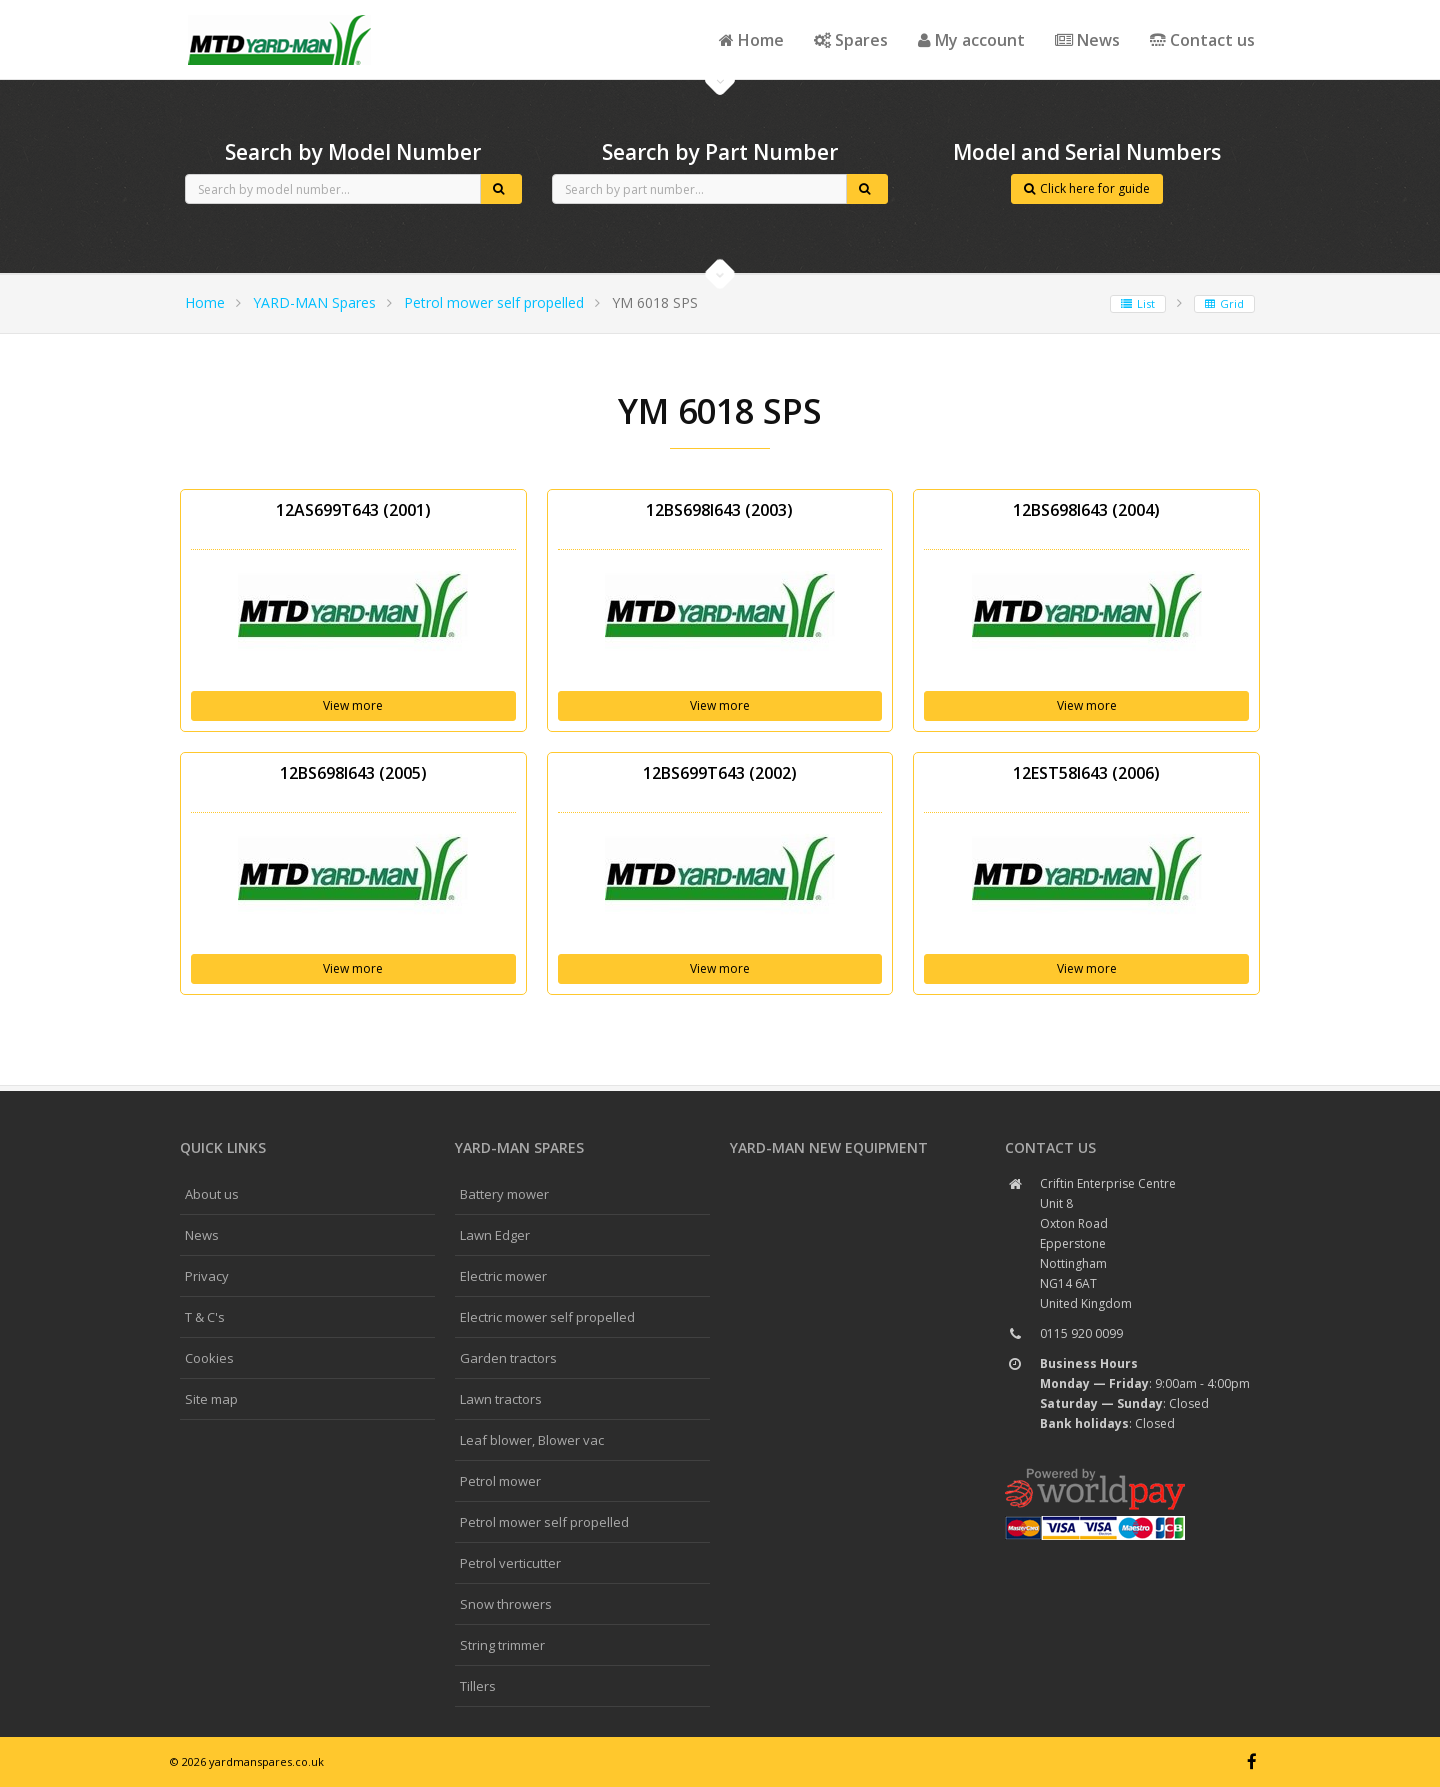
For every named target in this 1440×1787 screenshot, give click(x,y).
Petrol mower (500, 1481)
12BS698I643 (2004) (1086, 510)
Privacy (207, 1276)
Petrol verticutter (510, 1563)
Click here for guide (1087, 188)
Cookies (209, 1358)
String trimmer (502, 1645)
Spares (851, 40)
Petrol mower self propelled (494, 302)
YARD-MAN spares (519, 1147)
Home (751, 40)
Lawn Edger (495, 1235)
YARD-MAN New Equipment (829, 1147)
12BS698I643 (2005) (353, 773)
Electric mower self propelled (547, 1317)
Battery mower (504, 1194)
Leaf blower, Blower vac (532, 1440)
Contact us (1202, 40)
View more (353, 705)
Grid (1224, 303)
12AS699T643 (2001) (353, 510)
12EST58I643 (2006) (1086, 773)
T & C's (205, 1317)
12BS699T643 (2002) (720, 773)
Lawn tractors (501, 1399)
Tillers (478, 1686)
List (1138, 303)
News (1087, 40)
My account (971, 40)
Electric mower (503, 1276)
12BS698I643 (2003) (719, 510)
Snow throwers (506, 1604)
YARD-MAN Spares (314, 302)
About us (212, 1194)
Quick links (223, 1147)
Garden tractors (508, 1358)
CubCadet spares (280, 16)
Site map (211, 1399)
